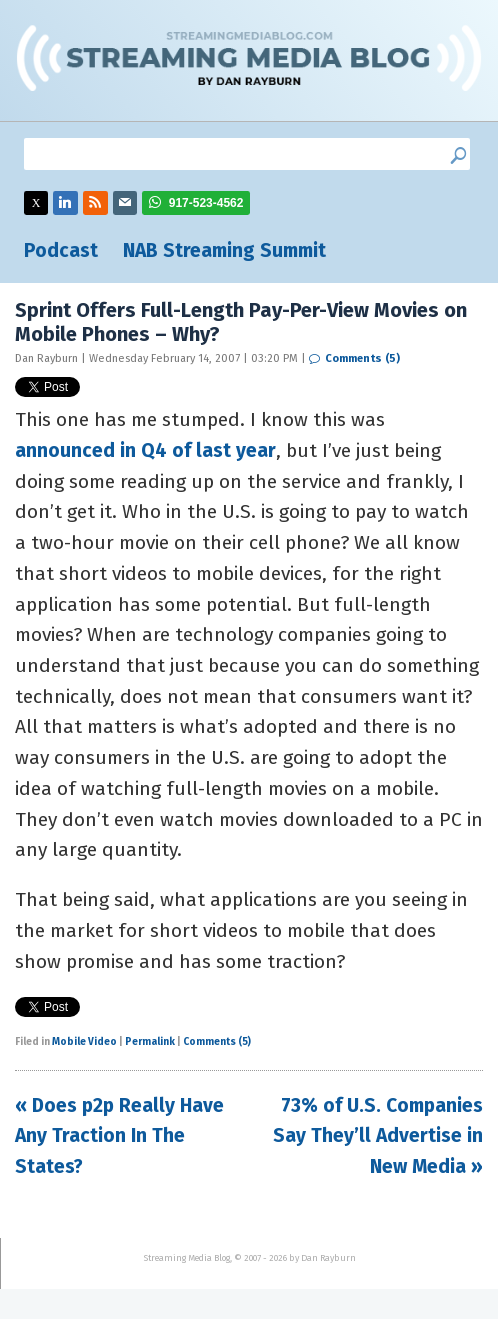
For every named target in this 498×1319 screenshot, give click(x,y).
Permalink (150, 1042)
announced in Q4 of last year (145, 450)
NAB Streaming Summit (224, 250)
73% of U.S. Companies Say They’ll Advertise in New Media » (378, 1136)
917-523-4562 (206, 203)
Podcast (61, 250)
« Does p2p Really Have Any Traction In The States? (119, 1136)
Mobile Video (84, 1042)
